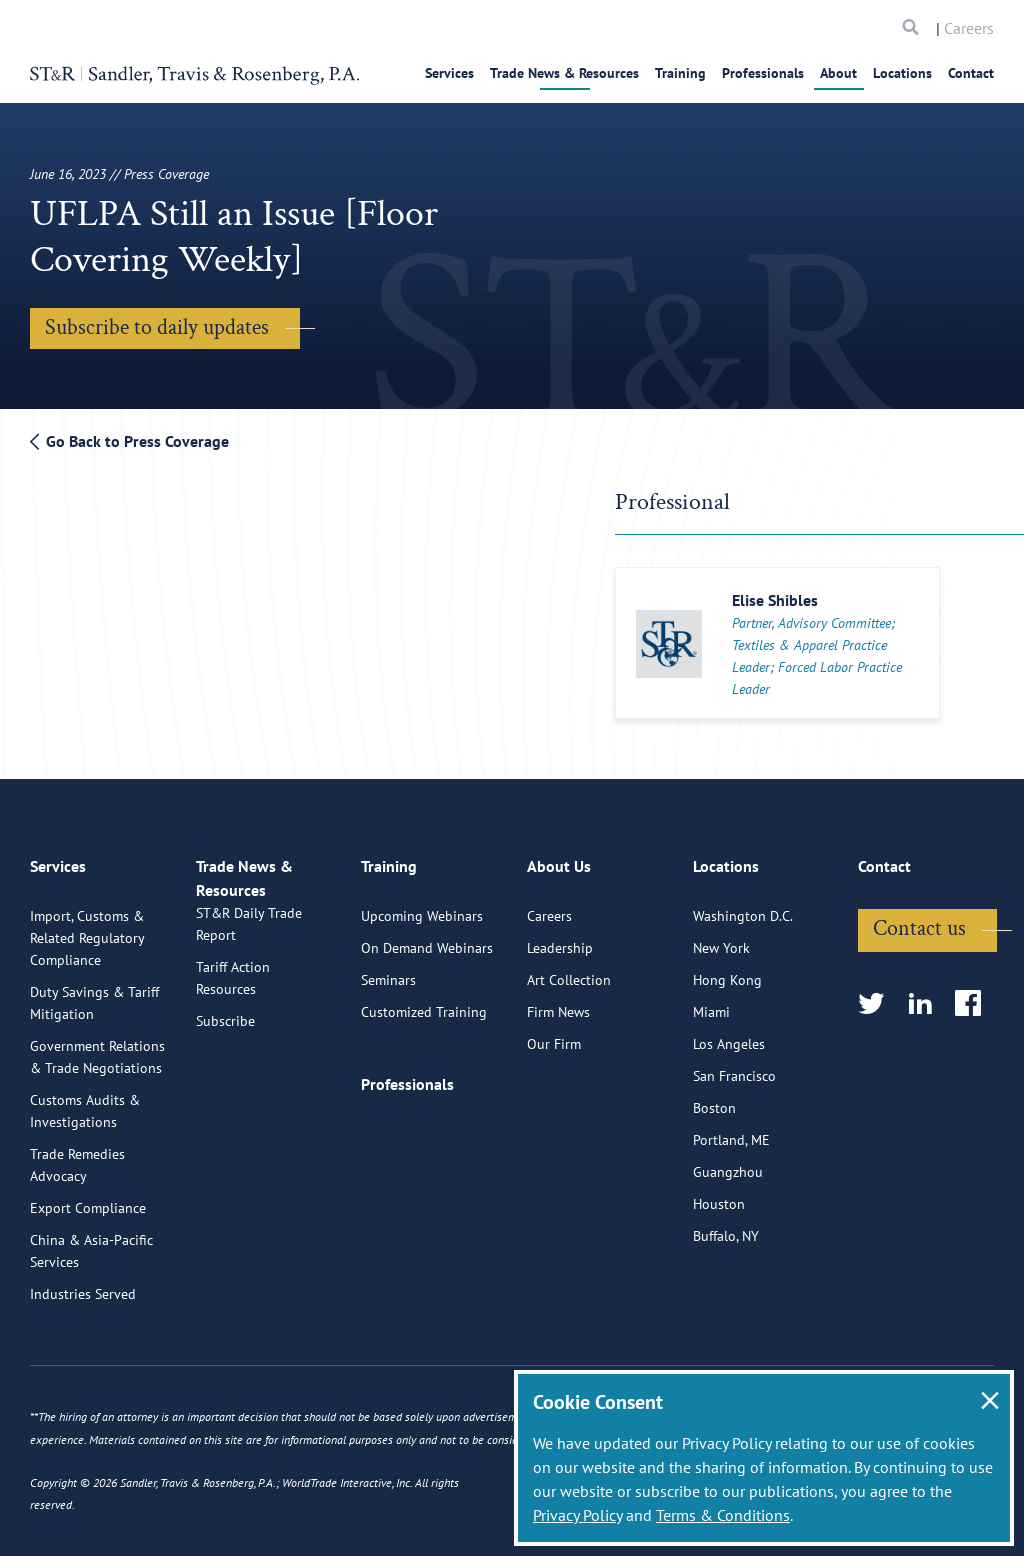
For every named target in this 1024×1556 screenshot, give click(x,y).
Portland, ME (731, 1216)
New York (721, 1024)
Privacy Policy (577, 1515)
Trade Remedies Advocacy (77, 1241)
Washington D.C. (743, 992)
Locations (902, 73)
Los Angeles (729, 1120)
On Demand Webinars (427, 1024)
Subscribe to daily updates (157, 327)
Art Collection (569, 1056)
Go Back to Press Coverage (129, 441)
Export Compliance (88, 1284)
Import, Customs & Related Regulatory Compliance (87, 1014)
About (838, 73)
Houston (719, 1280)
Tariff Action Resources (233, 1077)
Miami (711, 1088)
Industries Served (83, 1370)
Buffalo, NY (726, 1312)
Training (680, 73)
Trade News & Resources (564, 73)
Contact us (919, 1004)
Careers (969, 28)
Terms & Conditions (723, 1515)
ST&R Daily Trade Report (249, 1023)
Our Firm (554, 1120)
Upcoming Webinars (422, 992)
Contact (971, 73)
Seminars (388, 1056)
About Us (559, 951)
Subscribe (225, 1120)
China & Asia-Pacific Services (91, 1327)
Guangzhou (728, 1248)
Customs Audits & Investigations (85, 1187)
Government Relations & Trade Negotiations (97, 1133)
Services (449, 73)
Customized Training (424, 1088)
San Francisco (734, 1152)
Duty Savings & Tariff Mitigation (94, 1079)
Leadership (560, 1024)
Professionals (763, 73)
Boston (714, 1184)
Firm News (558, 1088)
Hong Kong (727, 1056)
